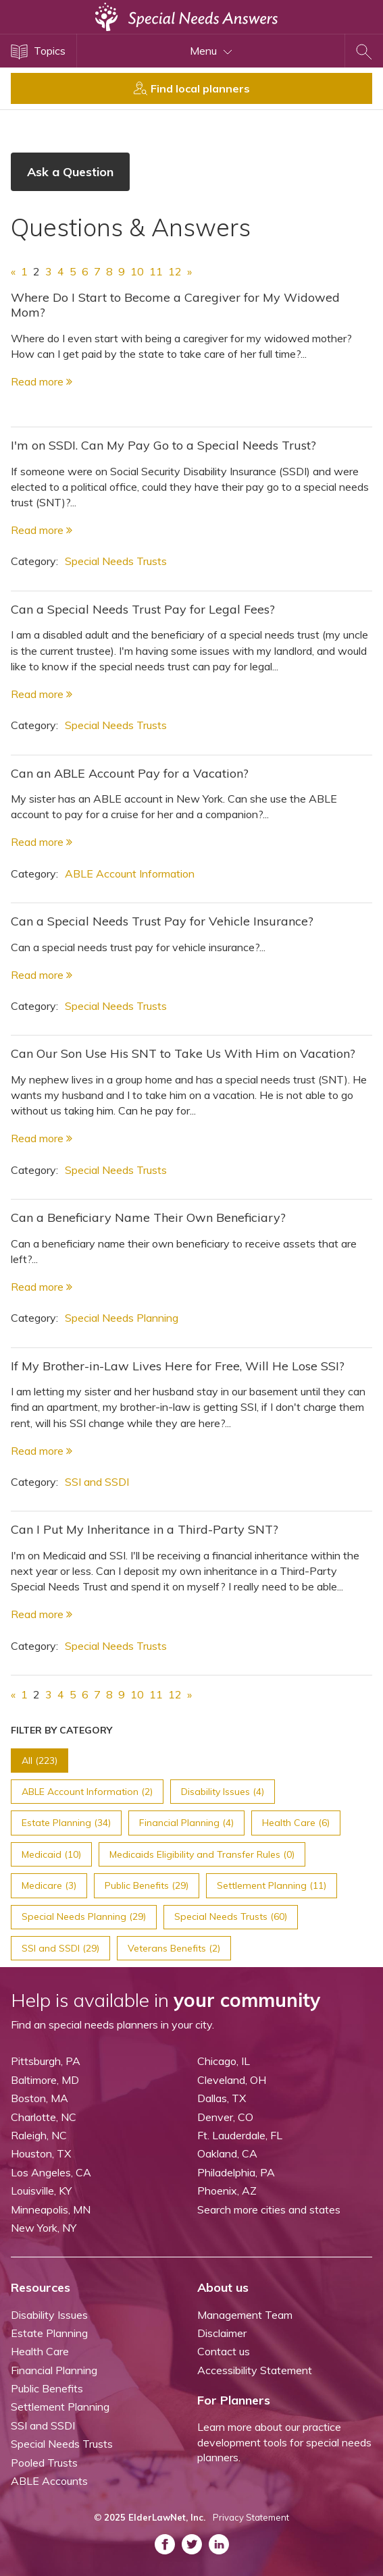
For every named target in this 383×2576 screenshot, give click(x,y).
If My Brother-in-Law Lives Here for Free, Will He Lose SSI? (177, 1366)
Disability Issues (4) (222, 1792)
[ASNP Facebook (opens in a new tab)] (165, 2544)
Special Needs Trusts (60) (230, 1916)
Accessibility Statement (254, 2370)
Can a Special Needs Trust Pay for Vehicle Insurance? (162, 921)
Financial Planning (54, 2370)
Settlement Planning (60, 2406)
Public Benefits (47, 2388)
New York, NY (43, 2227)
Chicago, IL (223, 2061)
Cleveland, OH (231, 2080)
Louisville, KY (41, 2190)
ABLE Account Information (130, 873)
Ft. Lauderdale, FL (239, 2135)
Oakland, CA (227, 2153)
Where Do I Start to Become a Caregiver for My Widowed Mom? (175, 305)
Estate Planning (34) (66, 1823)
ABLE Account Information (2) (87, 1792)
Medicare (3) (49, 1885)
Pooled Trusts (44, 2462)
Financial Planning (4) (186, 1823)
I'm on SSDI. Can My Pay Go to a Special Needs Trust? (163, 445)
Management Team (244, 2315)
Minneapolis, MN (51, 2209)
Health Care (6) (296, 1823)
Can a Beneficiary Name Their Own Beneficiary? (148, 1217)
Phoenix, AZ (227, 2190)
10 (137, 271)
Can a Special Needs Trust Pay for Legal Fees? (143, 609)
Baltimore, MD (45, 2080)
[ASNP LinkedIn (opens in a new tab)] (219, 2544)
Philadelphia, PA (236, 2172)
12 (175, 271)
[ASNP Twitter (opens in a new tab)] (192, 2544)
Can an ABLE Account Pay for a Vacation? (130, 773)
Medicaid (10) (51, 1854)
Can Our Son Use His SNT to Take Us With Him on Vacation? (183, 1053)
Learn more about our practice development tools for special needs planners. (284, 2442)
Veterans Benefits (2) (174, 1948)
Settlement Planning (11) (271, 1885)
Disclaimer (222, 2333)
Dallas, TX (221, 2098)
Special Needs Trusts (116, 561)
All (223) (39, 1760)
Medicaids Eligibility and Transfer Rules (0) (202, 1854)
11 (156, 271)
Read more (41, 381)
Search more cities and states (268, 2209)
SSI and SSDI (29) (60, 1948)
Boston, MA (39, 2098)
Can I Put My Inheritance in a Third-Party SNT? (144, 1529)
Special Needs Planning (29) (84, 1916)
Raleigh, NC (39, 2135)
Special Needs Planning (121, 1317)
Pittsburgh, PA (45, 2061)
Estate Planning (49, 2333)
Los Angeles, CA (51, 2172)
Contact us (223, 2351)
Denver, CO (225, 2117)
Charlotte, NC (43, 2117)
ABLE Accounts (49, 2481)
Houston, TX (41, 2153)
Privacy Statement (251, 2517)
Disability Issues (49, 2315)
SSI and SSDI (97, 1481)
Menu (211, 50)
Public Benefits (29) (146, 1885)
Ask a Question (70, 172)
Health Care (40, 2351)
